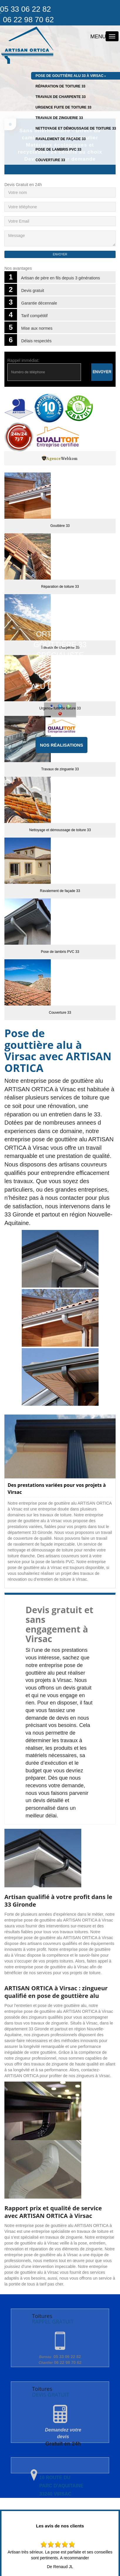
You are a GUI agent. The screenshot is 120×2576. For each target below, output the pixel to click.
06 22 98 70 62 (60, 2362)
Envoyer (102, 372)
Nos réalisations (61, 745)
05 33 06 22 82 (60, 2356)
